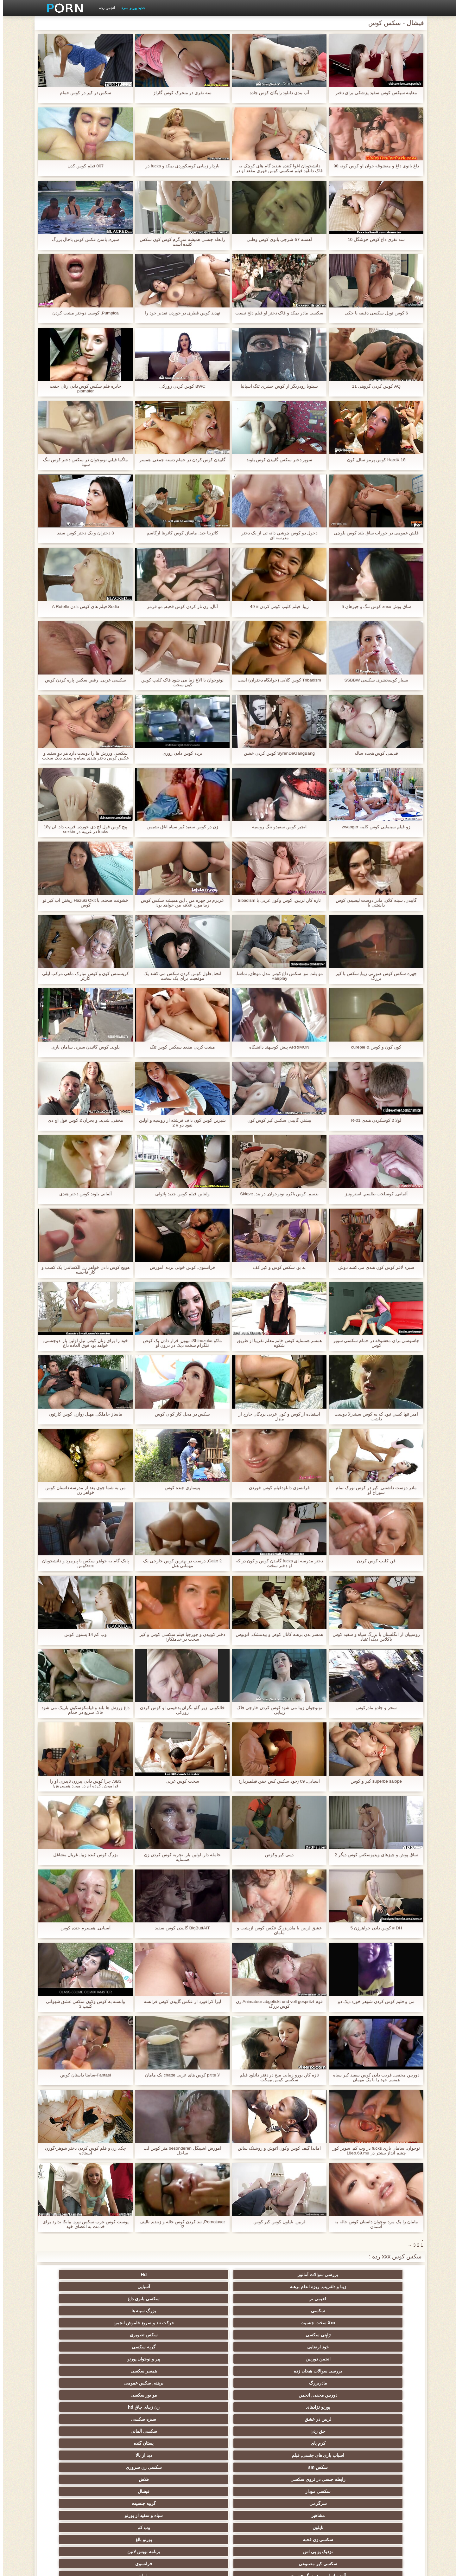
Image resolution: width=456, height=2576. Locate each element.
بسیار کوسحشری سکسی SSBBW (373, 680)
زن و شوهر (72, 2464)
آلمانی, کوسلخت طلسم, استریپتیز (373, 1193)
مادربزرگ (383, 2320)
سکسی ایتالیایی (321, 2464)
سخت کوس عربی (179, 1781)
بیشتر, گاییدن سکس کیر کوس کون (276, 1120)
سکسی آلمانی (197, 2332)
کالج (197, 2428)
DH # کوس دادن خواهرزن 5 (373, 1928)
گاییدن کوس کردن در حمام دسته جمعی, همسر (179, 459)
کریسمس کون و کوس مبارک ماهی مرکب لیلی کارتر (82, 976)
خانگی (135, 2512)
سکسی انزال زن (259, 2392)
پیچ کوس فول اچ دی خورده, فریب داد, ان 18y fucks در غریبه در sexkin (83, 829)
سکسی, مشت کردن (197, 2440)
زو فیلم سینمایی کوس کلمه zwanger (373, 826)
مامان (197, 2380)
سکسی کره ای (383, 2488)
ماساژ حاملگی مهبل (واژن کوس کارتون (82, 1414)
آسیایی (197, 2274)
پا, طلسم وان (135, 2416)
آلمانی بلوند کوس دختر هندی (82, 1193)
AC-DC (197, 2488)
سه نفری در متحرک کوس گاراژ (179, 92)
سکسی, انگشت (135, 2392)
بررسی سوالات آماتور (383, 2274)
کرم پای (135, 2332)
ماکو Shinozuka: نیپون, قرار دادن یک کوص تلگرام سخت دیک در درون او (179, 1343)
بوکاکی (197, 2500)
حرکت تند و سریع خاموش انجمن (197, 2288)
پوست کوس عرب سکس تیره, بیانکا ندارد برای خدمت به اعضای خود (83, 2224)
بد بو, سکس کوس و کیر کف (276, 1267)
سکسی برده (258, 2476)
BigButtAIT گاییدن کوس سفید (179, 1928)
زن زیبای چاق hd (73, 2320)
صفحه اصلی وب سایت (131, 2567)
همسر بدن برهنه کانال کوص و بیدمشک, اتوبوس (276, 1634)
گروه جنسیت (197, 2356)
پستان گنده (73, 2332)
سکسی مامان (259, 2464)
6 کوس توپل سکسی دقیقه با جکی (373, 313)
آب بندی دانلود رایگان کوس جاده (276, 92)
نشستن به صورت (135, 2476)
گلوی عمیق (197, 2452)
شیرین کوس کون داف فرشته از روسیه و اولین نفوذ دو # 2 (179, 1122)
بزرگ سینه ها (320, 2296)
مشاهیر (135, 2356)
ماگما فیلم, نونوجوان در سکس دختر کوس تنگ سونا (82, 462)
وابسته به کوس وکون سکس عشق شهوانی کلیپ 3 (82, 2004)
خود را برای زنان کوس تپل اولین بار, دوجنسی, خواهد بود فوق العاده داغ (82, 1343)
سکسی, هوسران (73, 2404)
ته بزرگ (259, 2404)
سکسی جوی (383, 2500)
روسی (321, 2428)
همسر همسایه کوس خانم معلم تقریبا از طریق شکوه (276, 1343)
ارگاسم (197, 2404)
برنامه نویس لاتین (72, 2368)
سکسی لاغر (73, 2488)
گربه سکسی (321, 2308)
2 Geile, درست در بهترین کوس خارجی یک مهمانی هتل (179, 1563)
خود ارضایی (383, 2308)
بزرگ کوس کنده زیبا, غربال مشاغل (82, 1854)
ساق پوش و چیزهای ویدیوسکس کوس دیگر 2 (373, 1854)
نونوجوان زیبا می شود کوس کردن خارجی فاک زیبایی (276, 1710)
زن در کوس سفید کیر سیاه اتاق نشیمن (179, 826)
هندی (321, 2392)
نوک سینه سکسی (72, 2452)
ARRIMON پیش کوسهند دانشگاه (276, 1047)
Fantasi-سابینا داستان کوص (82, 2075)
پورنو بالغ (197, 2368)
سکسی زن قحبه (259, 2368)
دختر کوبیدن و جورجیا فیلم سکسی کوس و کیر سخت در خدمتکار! (179, 1637)
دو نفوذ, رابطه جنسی (383, 2476)
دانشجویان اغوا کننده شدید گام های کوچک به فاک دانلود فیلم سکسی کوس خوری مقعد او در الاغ (276, 168)
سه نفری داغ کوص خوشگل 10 (373, 239)
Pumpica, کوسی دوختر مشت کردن (82, 313)
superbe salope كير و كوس (373, 1781)
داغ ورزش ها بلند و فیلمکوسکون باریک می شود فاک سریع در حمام (82, 1710)
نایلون (383, 2368)
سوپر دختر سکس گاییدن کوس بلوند (276, 459)
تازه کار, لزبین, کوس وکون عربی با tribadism (277, 900)
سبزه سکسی (320, 2332)
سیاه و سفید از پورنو (73, 2356)
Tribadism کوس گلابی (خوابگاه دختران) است (276, 680)
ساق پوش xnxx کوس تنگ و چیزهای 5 (373, 606)
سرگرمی (259, 2356)
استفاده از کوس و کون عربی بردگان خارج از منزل (276, 1416)
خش (73, 2440)
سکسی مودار (383, 2356)
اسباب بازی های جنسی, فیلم (383, 2344)
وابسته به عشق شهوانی (135, 2380)
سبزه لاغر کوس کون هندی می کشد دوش (373, 1267)
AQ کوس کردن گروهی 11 (373, 386)
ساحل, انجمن (197, 2416)
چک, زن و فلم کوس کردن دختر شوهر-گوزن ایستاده (83, 2150)
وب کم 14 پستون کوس (82, 1634)
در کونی (135, 2452)
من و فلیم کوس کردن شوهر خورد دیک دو (373, 2001)
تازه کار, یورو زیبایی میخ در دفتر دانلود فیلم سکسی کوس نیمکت (276, 2077)
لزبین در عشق (383, 2332)
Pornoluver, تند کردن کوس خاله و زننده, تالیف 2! (179, 2224)
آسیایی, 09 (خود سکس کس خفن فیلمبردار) (276, 1781)
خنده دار (259, 2452)
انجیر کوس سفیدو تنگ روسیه (276, 826)
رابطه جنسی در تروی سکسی (134, 2344)
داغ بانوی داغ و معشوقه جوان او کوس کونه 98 (373, 166)
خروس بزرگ (259, 2500)
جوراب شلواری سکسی (321, 2512)
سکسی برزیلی (321, 2500)
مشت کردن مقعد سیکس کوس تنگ (179, 1047)
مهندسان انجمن (258, 2488)
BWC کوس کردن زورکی (179, 386)
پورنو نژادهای (135, 2320)
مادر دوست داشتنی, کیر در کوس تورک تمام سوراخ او (373, 1490)
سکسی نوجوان (259, 2416)
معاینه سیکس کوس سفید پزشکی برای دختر (373, 92)
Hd (321, 2274)
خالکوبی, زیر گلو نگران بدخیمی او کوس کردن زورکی (179, 1710)
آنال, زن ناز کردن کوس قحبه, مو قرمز (179, 606)
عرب (73, 2392)
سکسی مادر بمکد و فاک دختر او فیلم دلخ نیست (276, 313)
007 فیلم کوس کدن (82, 166)
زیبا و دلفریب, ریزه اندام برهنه (259, 2274)
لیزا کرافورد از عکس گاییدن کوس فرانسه (179, 2001)
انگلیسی (383, 2392)
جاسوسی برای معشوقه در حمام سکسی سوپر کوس (373, 1343)
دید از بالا (321, 2344)
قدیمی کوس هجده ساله (374, 753)
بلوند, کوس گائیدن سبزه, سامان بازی (82, 1047)
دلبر (72, 2476)
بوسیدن (321, 2476)
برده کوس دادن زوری (180, 753)
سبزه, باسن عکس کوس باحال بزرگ (82, 239)
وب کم (321, 2368)
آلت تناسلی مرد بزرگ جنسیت (259, 2380)
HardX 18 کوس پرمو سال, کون (373, 459)
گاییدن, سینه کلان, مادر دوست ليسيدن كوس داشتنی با (373, 902)
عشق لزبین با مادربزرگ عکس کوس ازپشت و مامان (276, 1930)
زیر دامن (73, 2380)
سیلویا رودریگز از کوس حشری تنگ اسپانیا (276, 386)
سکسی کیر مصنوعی (383, 2380)
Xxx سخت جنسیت (259, 2296)
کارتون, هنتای (259, 2512)
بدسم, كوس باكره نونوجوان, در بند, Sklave (276, 1193)
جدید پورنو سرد (130, 8)
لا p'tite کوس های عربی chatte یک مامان (180, 2075)
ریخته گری (197, 2464)
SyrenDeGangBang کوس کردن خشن (276, 753)
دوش (197, 2476)
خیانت (73, 2428)
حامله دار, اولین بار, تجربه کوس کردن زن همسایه (179, 1857)
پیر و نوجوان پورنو (197, 2308)
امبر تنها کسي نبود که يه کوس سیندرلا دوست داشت (373, 1416)
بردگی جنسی (383, 2512)
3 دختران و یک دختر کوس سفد (82, 533)
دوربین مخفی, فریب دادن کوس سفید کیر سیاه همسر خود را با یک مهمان (373, 2077)
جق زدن (259, 2332)
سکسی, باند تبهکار (383, 2416)
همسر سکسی (73, 2308)
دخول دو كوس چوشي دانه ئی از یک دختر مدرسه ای (276, 535)
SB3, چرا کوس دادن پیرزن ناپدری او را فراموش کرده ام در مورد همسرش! (83, 1783)
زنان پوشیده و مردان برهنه (135, 2500)
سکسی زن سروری (197, 2344)
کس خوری (197, 2512)
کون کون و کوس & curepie (373, 1047)
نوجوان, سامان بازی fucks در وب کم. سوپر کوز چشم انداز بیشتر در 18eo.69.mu (373, 2150)
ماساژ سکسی (135, 2404)
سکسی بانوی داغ (73, 2274)
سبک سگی (321, 2440)
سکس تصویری (73, 2296)
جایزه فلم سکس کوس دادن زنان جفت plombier (82, 388)
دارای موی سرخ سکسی (383, 2428)
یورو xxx (383, 2404)
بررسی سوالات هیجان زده (135, 2308)
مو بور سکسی (197, 2320)
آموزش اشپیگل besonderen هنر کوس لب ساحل (179, 2150)
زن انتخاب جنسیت (259, 2440)
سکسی (383, 2296)
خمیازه (383, 2464)
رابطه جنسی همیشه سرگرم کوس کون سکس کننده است (179, 242)
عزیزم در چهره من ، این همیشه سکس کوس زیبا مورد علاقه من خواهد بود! (179, 902)
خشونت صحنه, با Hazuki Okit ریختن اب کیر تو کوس (83, 902)
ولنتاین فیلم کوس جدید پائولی (179, 1193)
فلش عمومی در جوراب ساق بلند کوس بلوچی (373, 533)
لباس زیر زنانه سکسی (321, 2416)
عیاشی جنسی (135, 2428)
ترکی (135, 2464)
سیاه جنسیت (73, 2416)
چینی (135, 2488)
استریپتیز (383, 2452)
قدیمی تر (134, 2274)
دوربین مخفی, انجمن (259, 2320)
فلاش (73, 2344)
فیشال (321, 2356)
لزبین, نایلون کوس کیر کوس (276, 2221)
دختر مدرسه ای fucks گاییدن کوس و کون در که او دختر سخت (276, 1563)
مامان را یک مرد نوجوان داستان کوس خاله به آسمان (373, 2224)
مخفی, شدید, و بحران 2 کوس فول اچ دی (83, 1120)
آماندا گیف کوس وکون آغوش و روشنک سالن (276, 2148)
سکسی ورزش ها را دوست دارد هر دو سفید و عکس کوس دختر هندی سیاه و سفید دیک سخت (82, 755)
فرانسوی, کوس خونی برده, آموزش (179, 1267)
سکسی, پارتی (259, 2428)
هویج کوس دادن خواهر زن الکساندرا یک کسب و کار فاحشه (82, 1270)
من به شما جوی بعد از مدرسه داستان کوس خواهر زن (82, 1490)
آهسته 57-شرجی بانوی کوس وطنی (276, 239)
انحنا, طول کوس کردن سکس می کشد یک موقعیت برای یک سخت (179, 976)
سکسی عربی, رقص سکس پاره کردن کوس (82, 680)
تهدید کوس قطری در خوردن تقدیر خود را (179, 313)
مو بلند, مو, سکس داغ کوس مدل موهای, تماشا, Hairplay (276, 976)
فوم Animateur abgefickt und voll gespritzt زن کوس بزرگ (276, 2004)
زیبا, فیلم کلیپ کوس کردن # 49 (276, 606)
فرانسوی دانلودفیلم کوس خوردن (276, 1487)
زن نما (197, 2392)
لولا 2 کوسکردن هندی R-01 (373, 1120)
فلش (321, 2404)
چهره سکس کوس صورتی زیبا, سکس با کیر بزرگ (373, 976)
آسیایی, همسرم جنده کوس (83, 1928)
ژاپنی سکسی (135, 2296)
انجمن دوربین (258, 2308)
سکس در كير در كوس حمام (82, 92)
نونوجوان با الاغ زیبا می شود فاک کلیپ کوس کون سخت (179, 682)
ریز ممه (383, 2440)
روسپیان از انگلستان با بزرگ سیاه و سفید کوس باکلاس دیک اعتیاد (373, 1637)
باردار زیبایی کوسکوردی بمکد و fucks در (179, 166)
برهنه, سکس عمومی (321, 2320)
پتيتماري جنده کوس (179, 1487)
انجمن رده (104, 8)
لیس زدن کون (73, 2512)
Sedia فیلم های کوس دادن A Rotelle (82, 606)
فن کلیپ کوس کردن (373, 1561)
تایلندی (135, 2440)
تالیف (321, 2488)
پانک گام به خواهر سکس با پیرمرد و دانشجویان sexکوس (82, 1563)
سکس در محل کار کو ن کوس (179, 1414)
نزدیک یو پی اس (135, 2368)
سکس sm (259, 2344)
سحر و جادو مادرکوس (373, 1707)
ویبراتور (73, 2500)
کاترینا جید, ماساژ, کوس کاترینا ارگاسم (179, 533)
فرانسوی (321, 2380)
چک (321, 2452)
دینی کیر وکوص (276, 1854)
